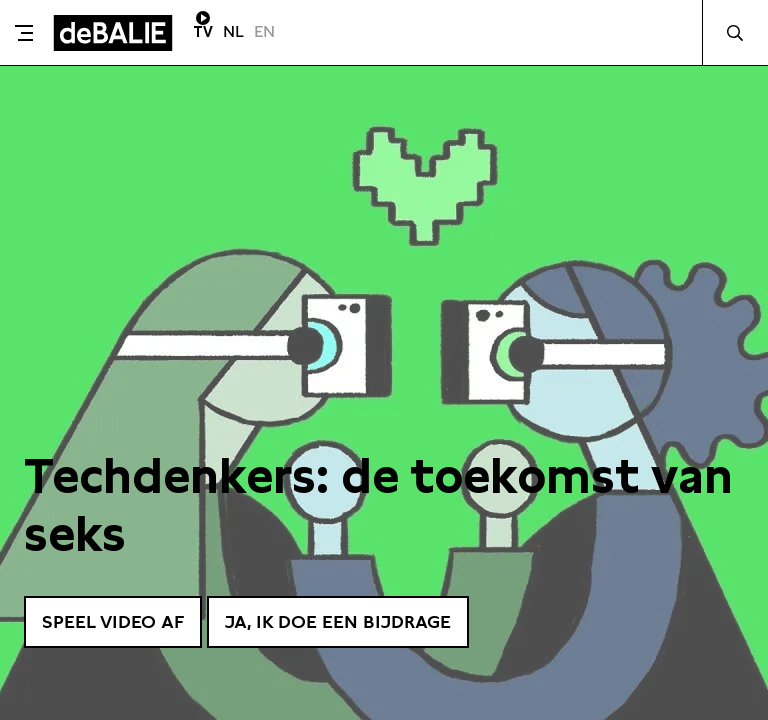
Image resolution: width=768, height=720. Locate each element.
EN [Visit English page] (264, 31)
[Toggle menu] (24, 33)
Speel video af (113, 621)
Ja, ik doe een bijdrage (338, 621)
